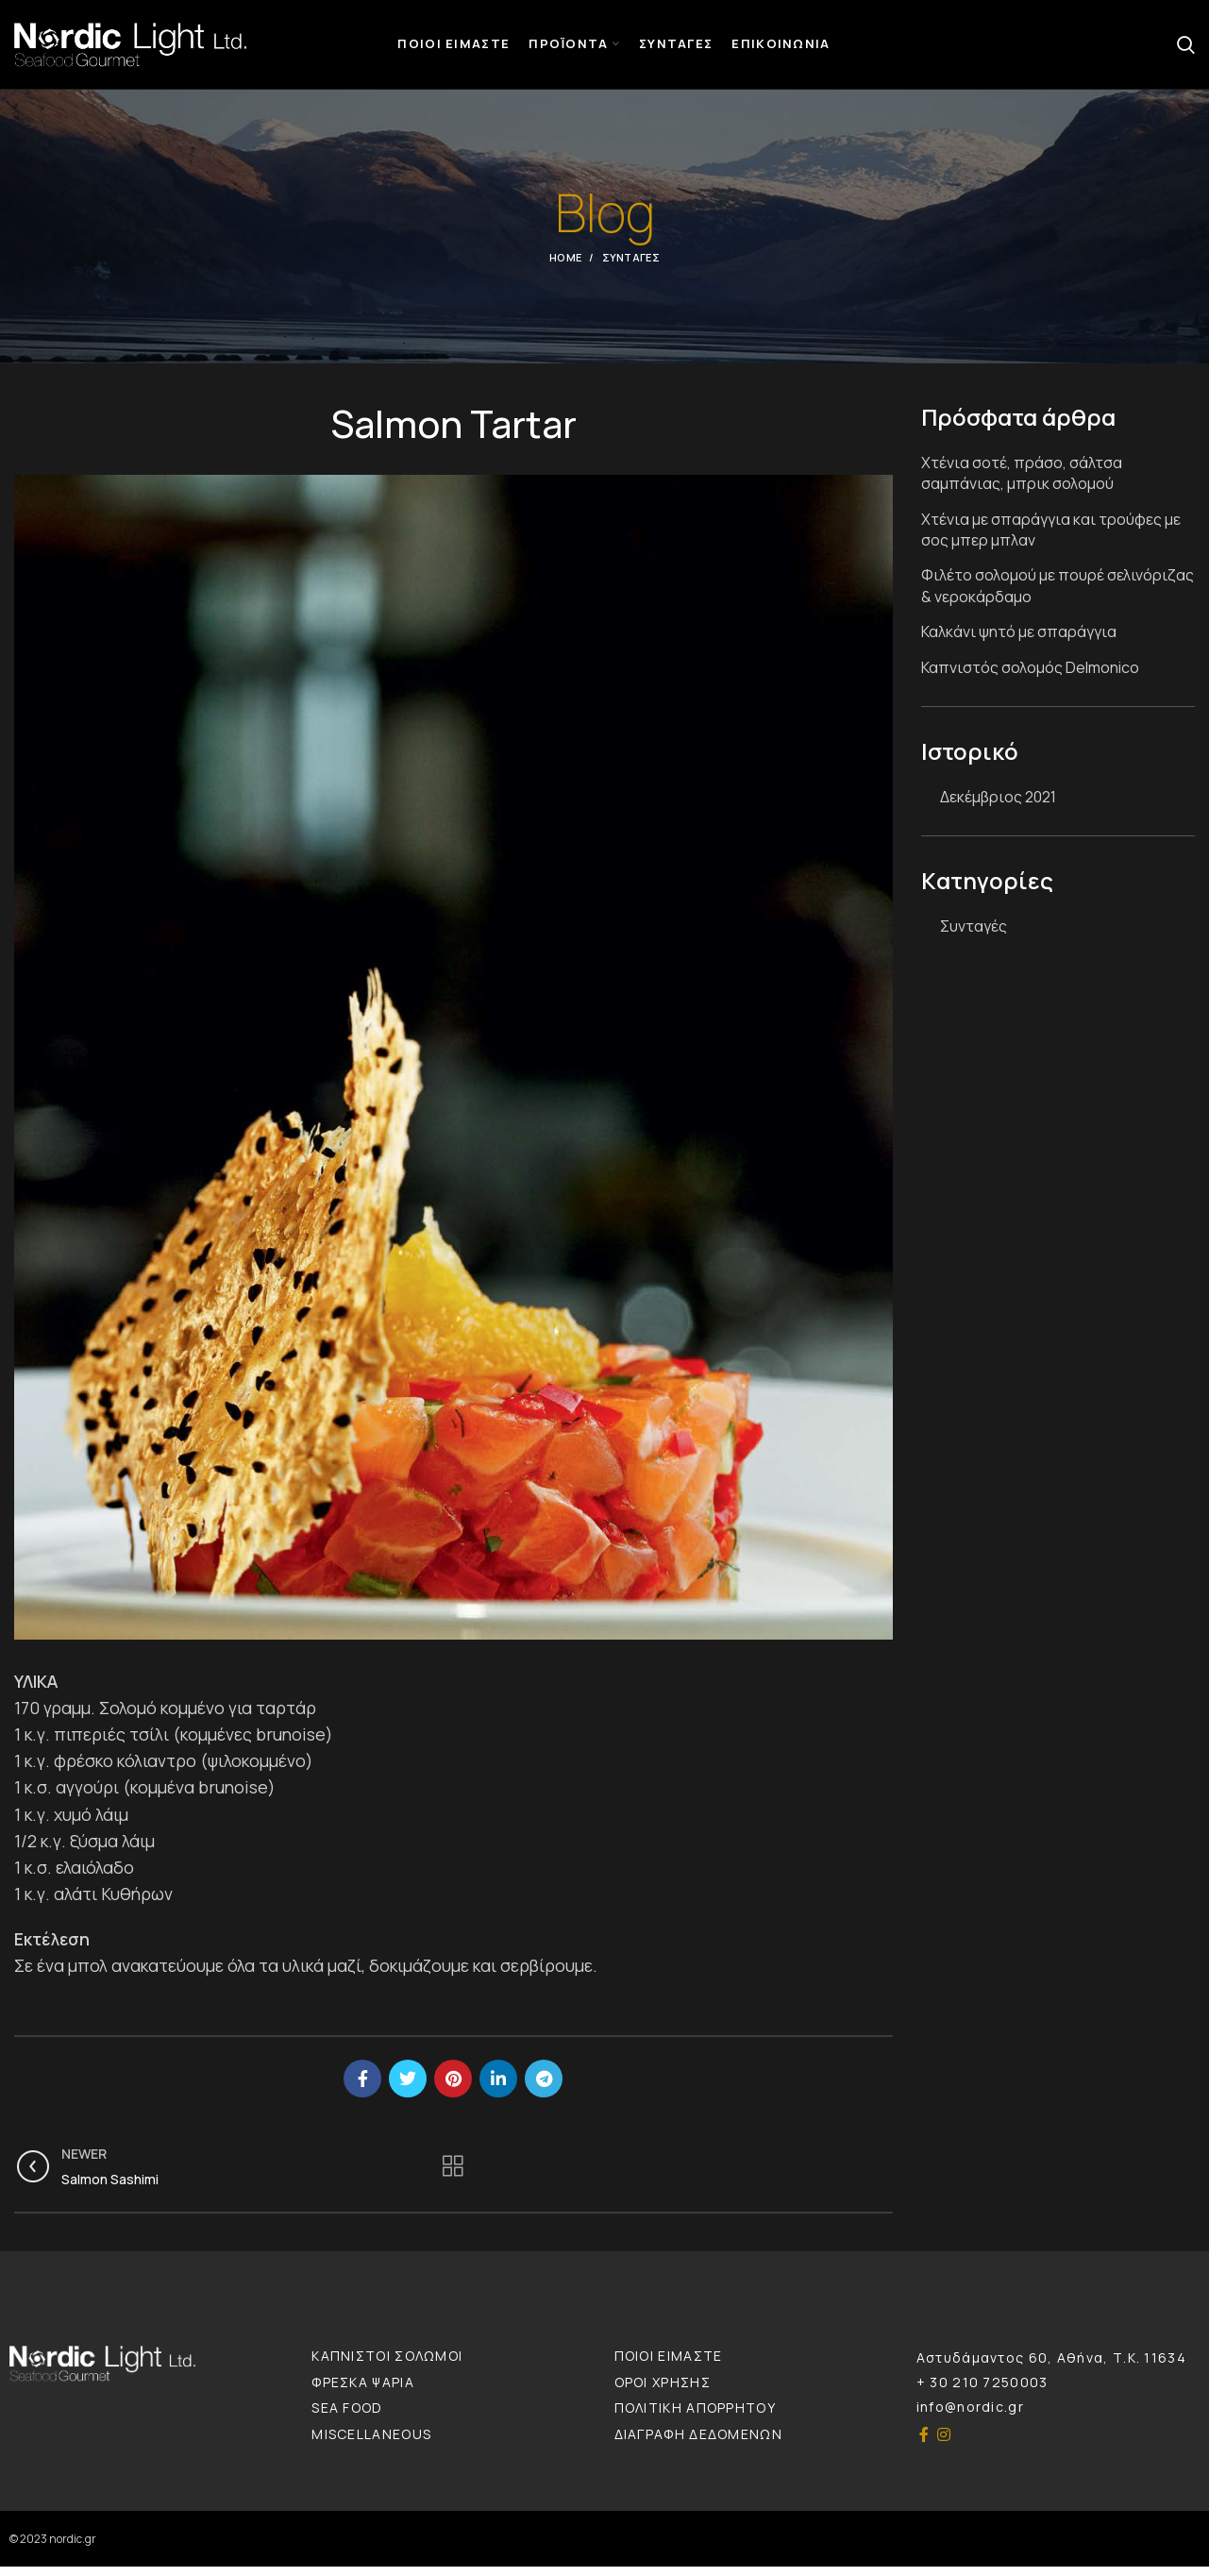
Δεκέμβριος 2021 (998, 805)
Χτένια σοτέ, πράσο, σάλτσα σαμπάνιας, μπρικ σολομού (1021, 482)
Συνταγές (631, 267)
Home (565, 267)
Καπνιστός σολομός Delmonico (1030, 675)
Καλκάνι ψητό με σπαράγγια (1019, 641)
